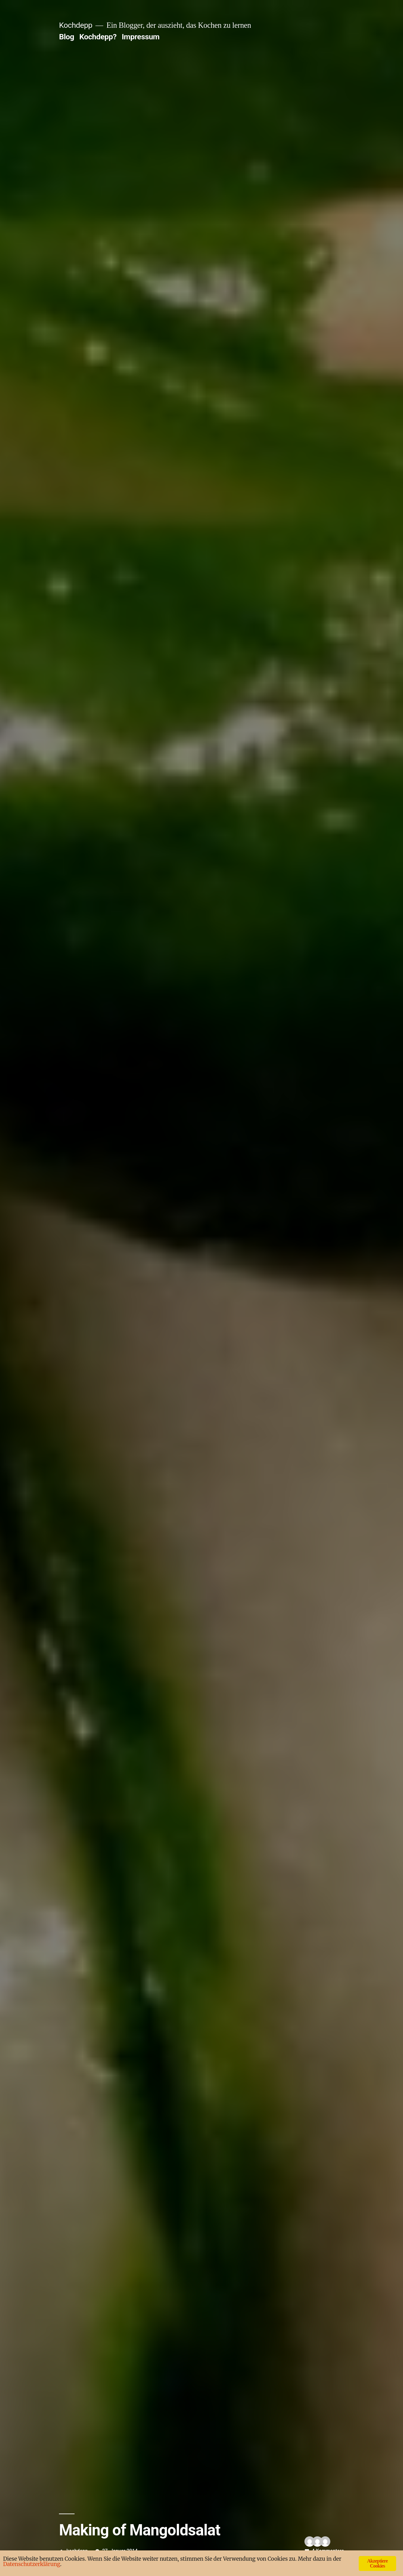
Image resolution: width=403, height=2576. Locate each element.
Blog (66, 36)
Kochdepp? (97, 36)
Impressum (140, 36)
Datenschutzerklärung (31, 2564)
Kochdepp (75, 25)
